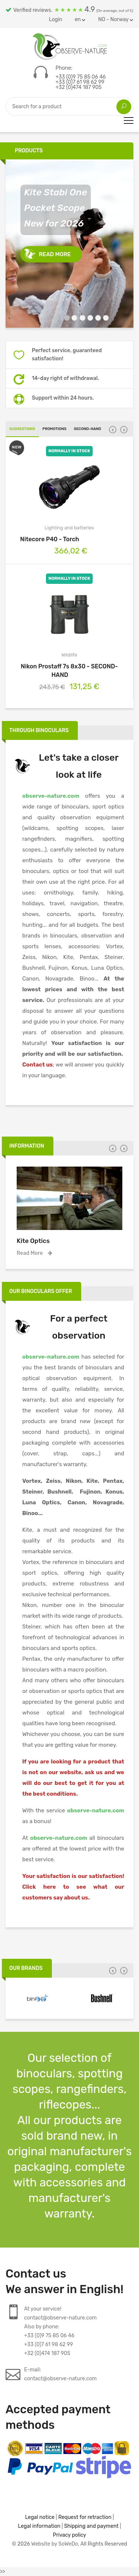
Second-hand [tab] (87, 429)
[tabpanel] (69, 244)
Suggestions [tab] (22, 429)
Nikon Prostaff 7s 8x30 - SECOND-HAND (69, 670)
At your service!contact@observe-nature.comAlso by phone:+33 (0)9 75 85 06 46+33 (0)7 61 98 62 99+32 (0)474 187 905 (60, 2331)
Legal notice (39, 2517)
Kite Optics (33, 1240)
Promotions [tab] (55, 429)
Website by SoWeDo (54, 2544)
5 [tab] (95, 319)
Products (29, 151)
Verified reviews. (69, 9)
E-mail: (60, 2375)
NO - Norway (115, 19)
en (80, 19)
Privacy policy (69, 2535)
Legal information (39, 2526)
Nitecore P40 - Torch (69, 539)
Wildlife (69, 655)
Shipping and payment (91, 2526)
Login (55, 19)
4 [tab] (87, 319)
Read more (55, 254)
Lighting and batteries (69, 527)
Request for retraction (85, 2517)
